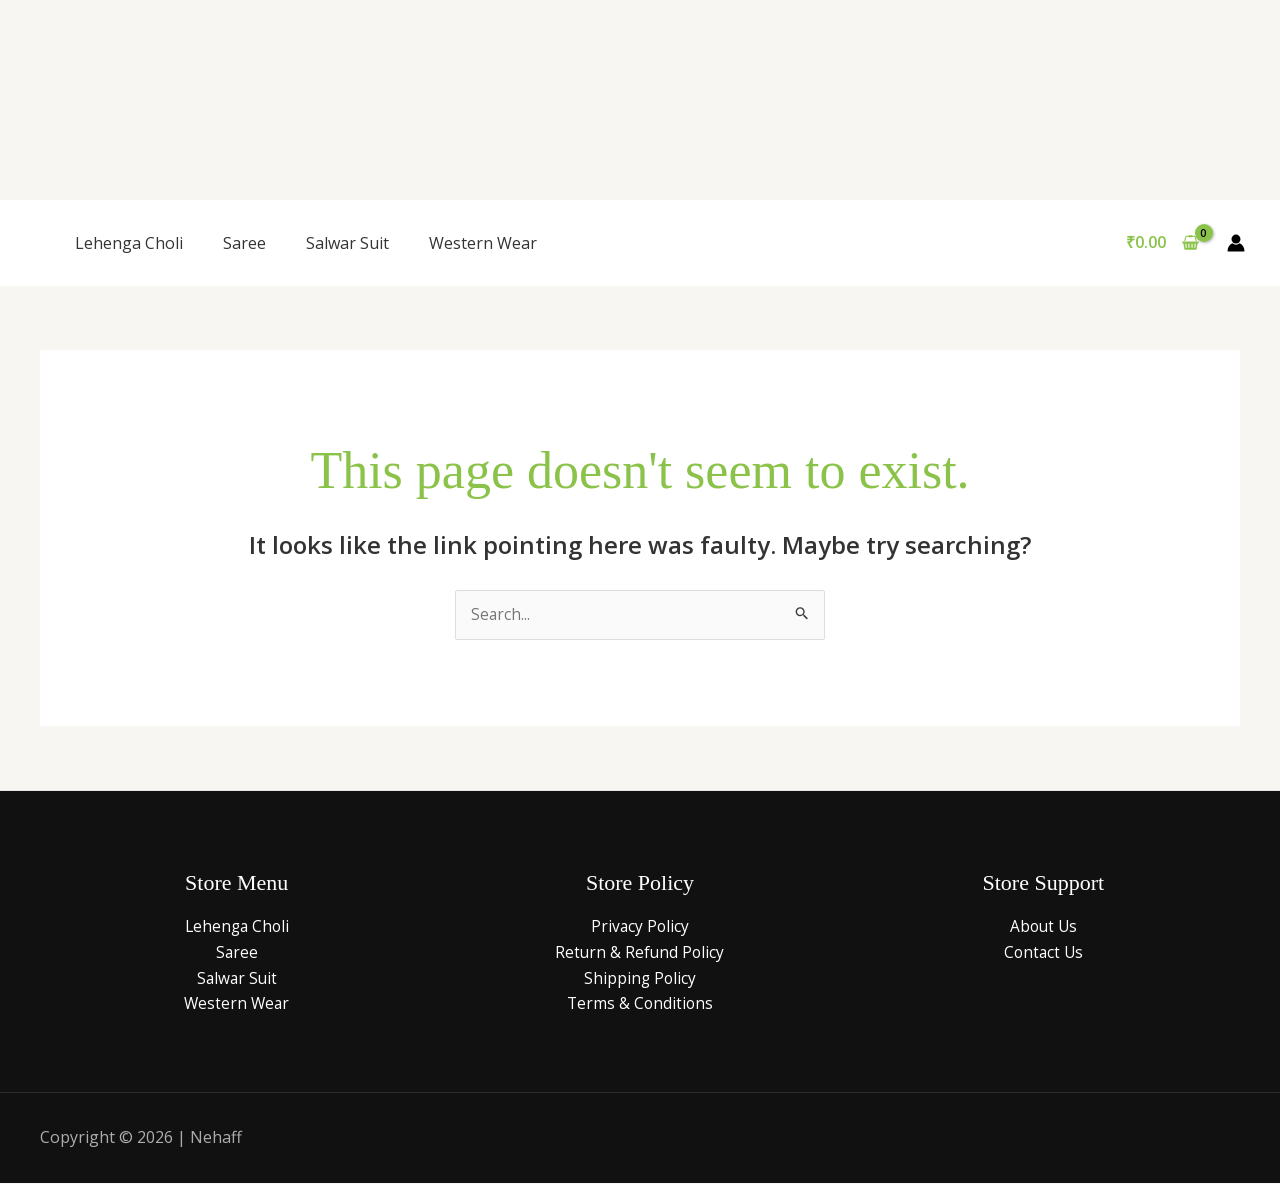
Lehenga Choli (129, 243)
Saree (244, 243)
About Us (1043, 927)
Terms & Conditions (639, 1004)
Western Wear (483, 243)
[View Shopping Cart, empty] (1162, 243)
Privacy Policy (640, 927)
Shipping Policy (640, 978)
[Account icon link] (1236, 243)
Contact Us (1043, 953)
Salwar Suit (347, 243)
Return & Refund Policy (640, 953)
